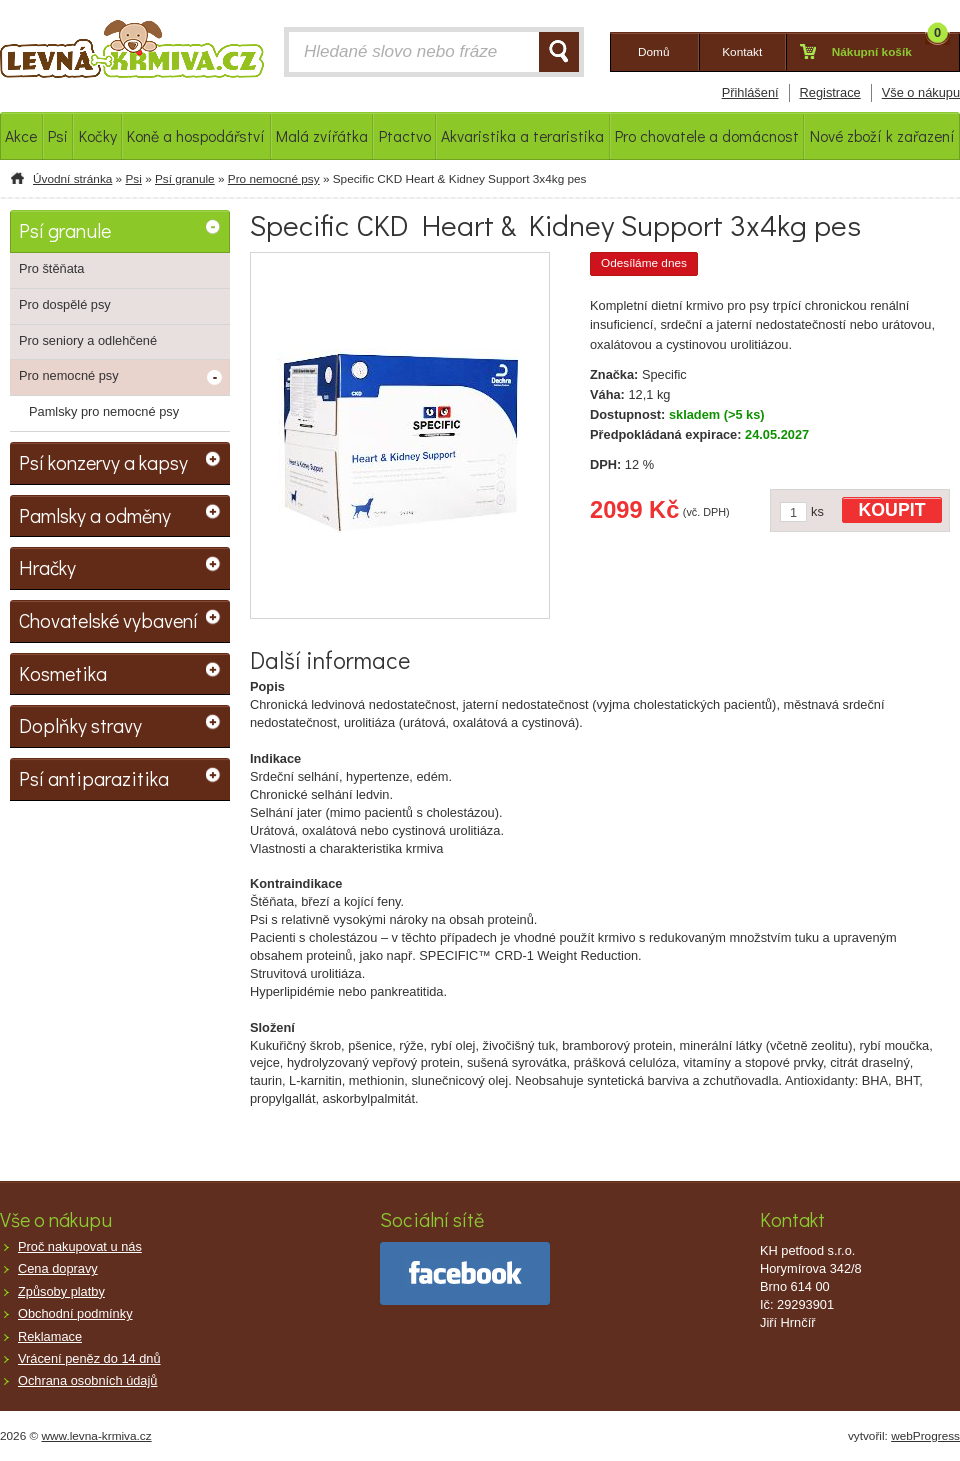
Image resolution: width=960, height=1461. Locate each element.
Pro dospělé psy (65, 304)
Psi (133, 179)
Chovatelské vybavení (108, 620)
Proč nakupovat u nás (80, 1246)
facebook (465, 1273)
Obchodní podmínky (75, 1313)
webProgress (925, 1436)
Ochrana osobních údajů (87, 1380)
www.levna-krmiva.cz (97, 1436)
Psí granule (185, 179)
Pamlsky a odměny (95, 515)
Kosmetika (63, 673)
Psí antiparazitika (94, 778)
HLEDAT (559, 52)
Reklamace (50, 1336)
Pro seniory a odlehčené (88, 340)
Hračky (47, 567)
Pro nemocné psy (274, 179)
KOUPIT (892, 510)
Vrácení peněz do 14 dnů (89, 1358)
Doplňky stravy (80, 725)
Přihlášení (750, 92)
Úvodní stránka (72, 179)
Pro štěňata (51, 268)
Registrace (830, 92)
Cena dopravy (58, 1268)
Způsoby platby (61, 1291)
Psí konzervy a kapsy (103, 462)
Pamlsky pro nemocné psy (104, 411)
